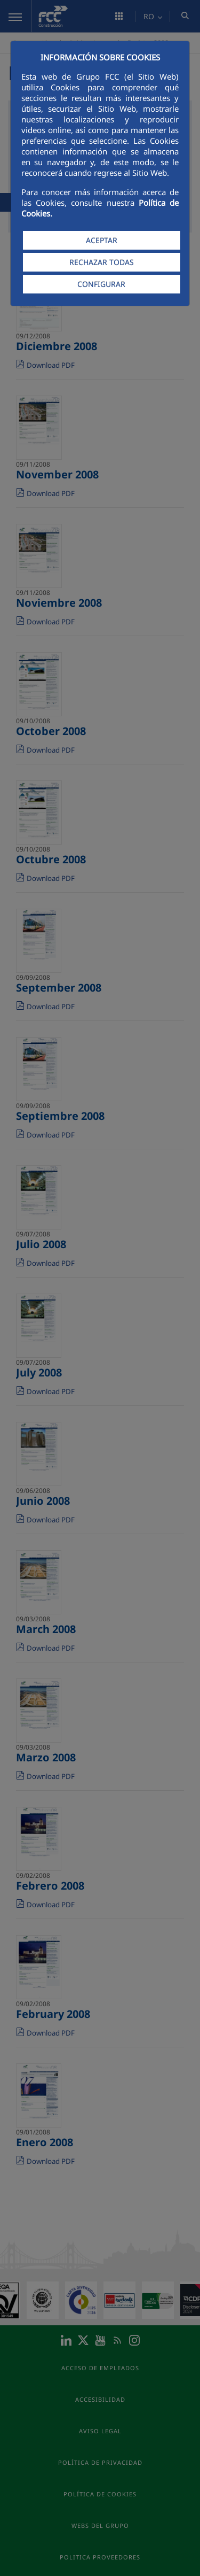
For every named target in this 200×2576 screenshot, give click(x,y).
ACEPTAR (101, 240)
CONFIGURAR (101, 284)
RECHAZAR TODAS (101, 262)
